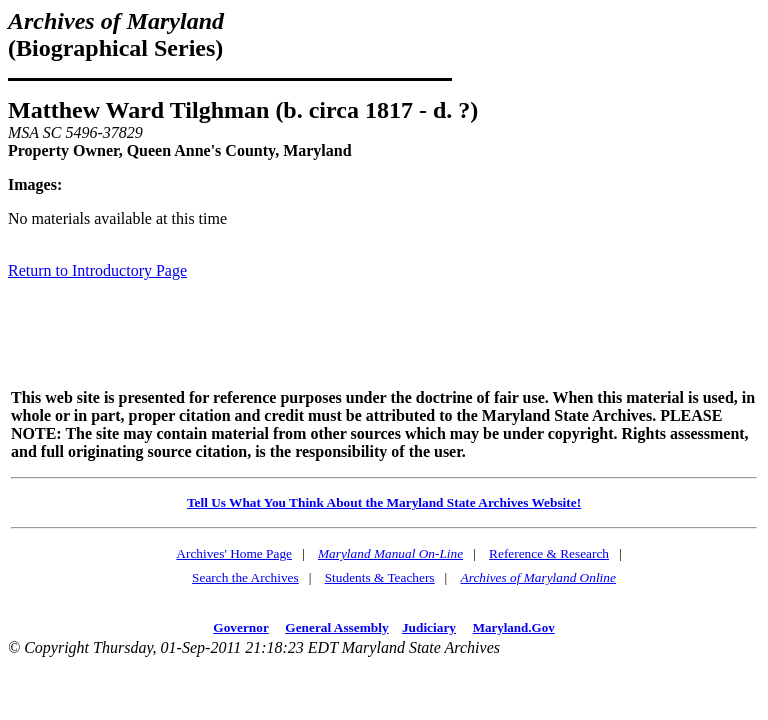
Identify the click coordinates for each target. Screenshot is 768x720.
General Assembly (336, 627)
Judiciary (429, 627)
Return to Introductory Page (97, 270)
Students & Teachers (380, 577)
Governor (240, 627)
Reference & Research (549, 553)
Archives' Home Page (234, 553)
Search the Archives (245, 577)
